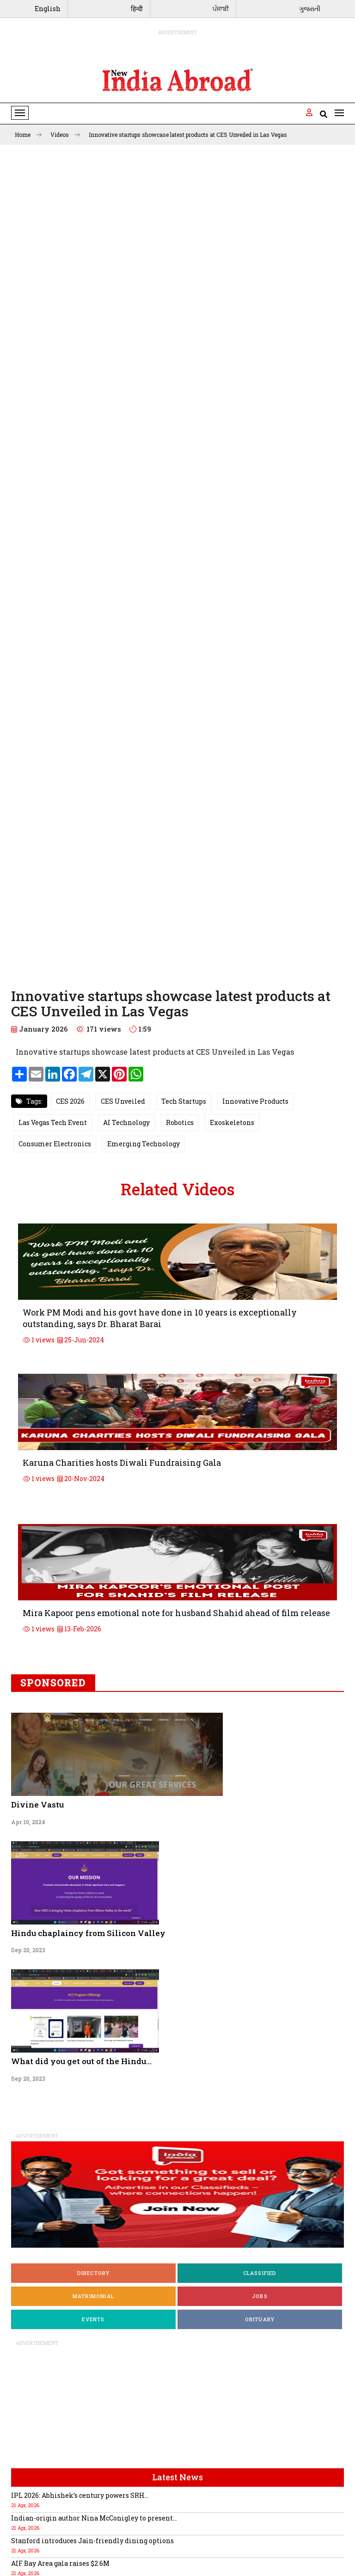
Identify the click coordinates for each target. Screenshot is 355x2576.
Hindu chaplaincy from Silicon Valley (88, 1933)
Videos (65, 134)
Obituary (260, 2319)
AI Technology (126, 1122)
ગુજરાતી (309, 8)
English (48, 8)
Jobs (260, 2296)
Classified (260, 2272)
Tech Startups (183, 1101)
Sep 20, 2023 (28, 1950)
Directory (93, 2272)
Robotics (180, 1122)
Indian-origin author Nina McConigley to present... (94, 2518)
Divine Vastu (37, 1804)
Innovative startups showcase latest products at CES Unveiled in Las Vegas (188, 134)
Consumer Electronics (54, 1143)
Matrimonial (93, 2296)
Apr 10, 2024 (28, 1822)
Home (28, 134)
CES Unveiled (123, 1101)
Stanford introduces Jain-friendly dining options (92, 2541)
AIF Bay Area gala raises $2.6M (60, 2563)
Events (93, 2319)
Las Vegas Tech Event (52, 1122)
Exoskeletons (232, 1122)
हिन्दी (137, 8)
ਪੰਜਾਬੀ (221, 8)
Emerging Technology (143, 1143)
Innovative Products (255, 1101)
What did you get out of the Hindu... (81, 2061)
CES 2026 (70, 1101)
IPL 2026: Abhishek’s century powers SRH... (80, 2495)
